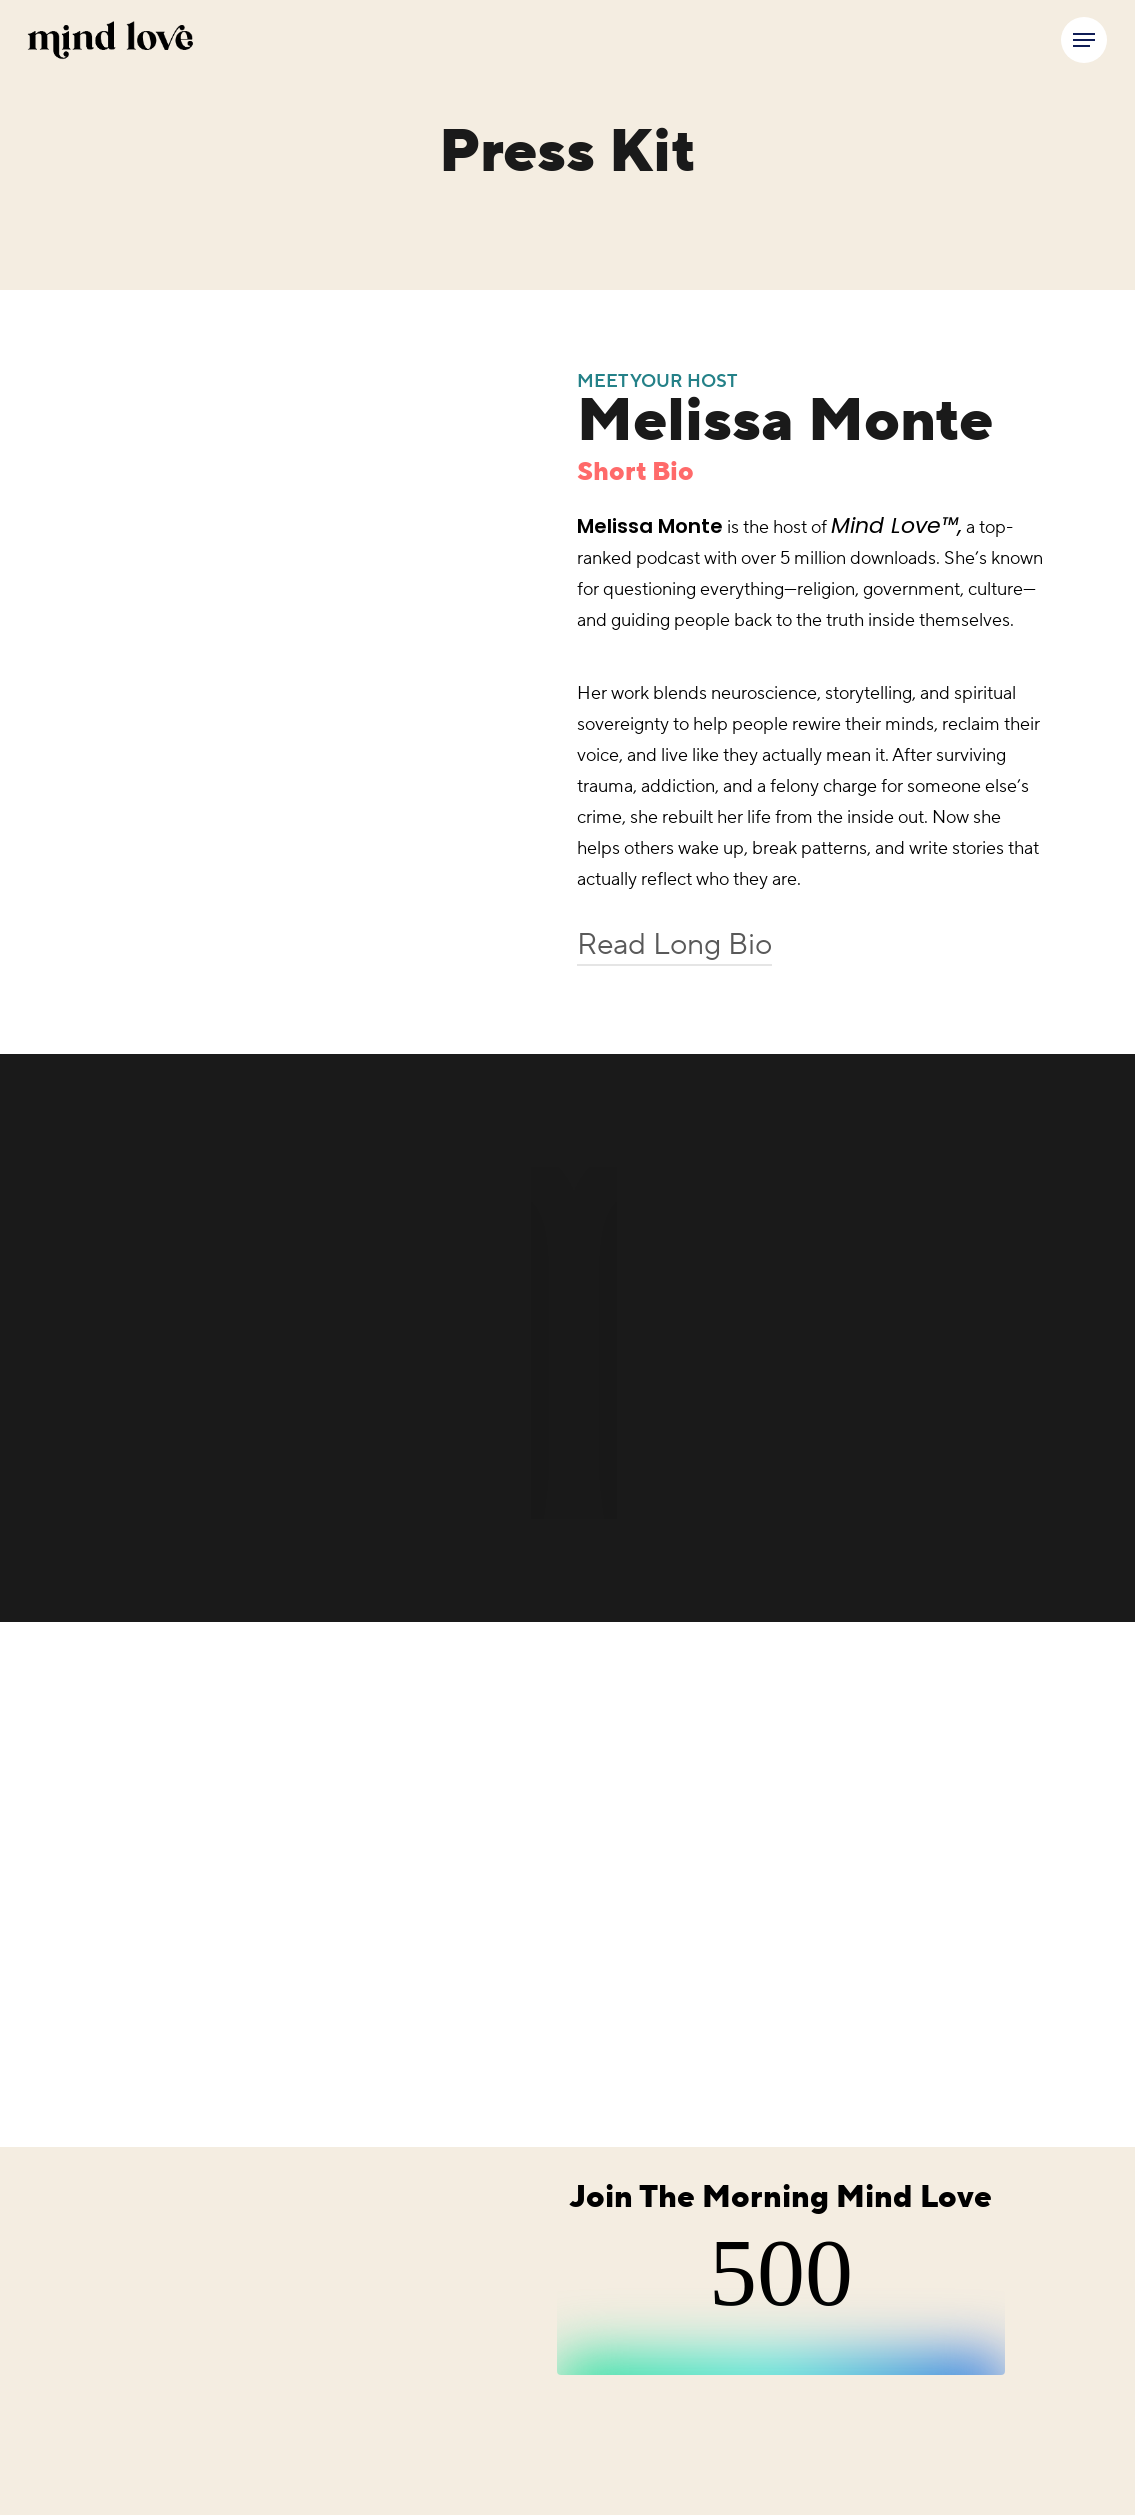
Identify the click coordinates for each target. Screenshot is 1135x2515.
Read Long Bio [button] (674, 945)
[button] (1084, 40)
